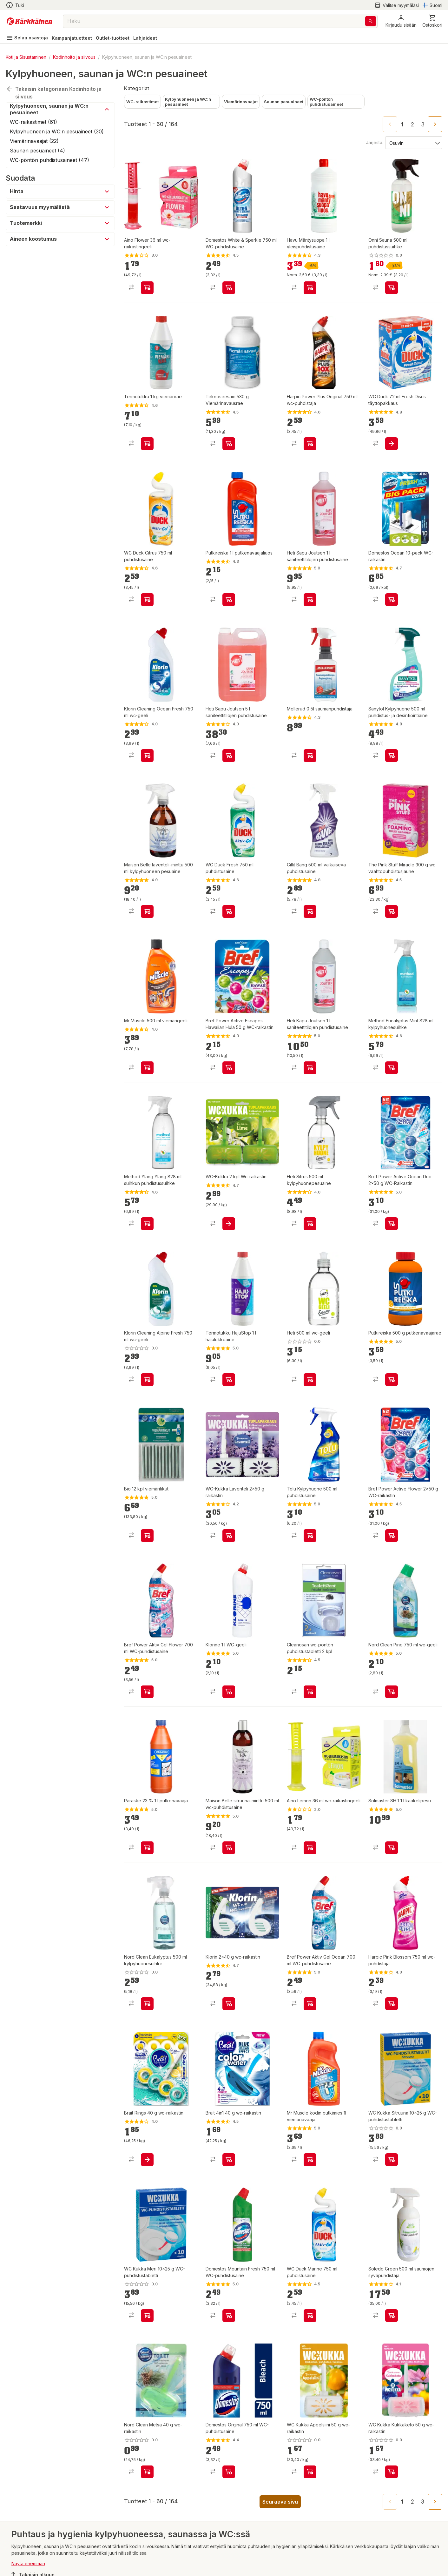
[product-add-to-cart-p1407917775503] (147, 599)
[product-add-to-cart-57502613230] (391, 1223)
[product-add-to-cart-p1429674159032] (228, 1067)
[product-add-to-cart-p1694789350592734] (391, 2471)
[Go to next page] (435, 124)
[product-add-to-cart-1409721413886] (310, 1535)
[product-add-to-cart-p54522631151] (310, 755)
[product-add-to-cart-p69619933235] (310, 2471)
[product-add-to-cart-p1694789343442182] (391, 1379)
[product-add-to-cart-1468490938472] (228, 1847)
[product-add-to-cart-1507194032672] (147, 443)
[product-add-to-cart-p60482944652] (310, 1223)
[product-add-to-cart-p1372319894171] (228, 1223)
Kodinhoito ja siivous (74, 57)
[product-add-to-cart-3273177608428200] (147, 1535)
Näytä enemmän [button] (28, 2563)
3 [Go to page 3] (423, 124)
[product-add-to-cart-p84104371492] (147, 287)
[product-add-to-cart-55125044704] (228, 755)
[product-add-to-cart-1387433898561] (391, 1847)
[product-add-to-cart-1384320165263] (147, 1223)
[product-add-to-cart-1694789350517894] (310, 1379)
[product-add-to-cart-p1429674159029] (391, 1535)
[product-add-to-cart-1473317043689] (228, 2003)
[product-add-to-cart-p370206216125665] (391, 1691)
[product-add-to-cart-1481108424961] (391, 2003)
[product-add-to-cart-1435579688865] (228, 599)
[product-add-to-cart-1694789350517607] (147, 755)
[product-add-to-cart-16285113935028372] (228, 1535)
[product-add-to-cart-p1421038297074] (228, 287)
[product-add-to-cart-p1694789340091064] (391, 287)
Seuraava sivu (280, 2502)
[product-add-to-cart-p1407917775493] (147, 1067)
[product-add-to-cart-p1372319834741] (310, 2159)
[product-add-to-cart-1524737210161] (391, 755)
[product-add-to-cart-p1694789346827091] (228, 1691)
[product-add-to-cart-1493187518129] (310, 1067)
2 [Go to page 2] (412, 124)
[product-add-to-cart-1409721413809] (310, 287)
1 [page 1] (402, 124)
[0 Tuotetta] (432, 21)
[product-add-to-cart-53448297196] (391, 2315)
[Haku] (370, 21)
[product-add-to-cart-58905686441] (228, 1379)
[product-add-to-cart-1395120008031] (228, 2471)
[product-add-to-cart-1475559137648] (147, 1847)
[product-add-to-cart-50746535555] (147, 1691)
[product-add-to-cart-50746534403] (310, 2003)
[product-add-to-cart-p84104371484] (310, 1847)
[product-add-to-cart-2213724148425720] (391, 599)
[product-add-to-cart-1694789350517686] (147, 1379)
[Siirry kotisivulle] (29, 21)
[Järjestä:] (413, 142)
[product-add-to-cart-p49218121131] (310, 599)
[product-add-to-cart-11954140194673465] (310, 911)
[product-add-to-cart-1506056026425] (310, 1691)
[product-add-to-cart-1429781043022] (228, 443)
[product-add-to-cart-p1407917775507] (228, 911)
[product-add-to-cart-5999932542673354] (147, 2159)
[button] (401, 21)
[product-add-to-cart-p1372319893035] (228, 2315)
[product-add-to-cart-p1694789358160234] (391, 2159)
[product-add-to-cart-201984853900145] (228, 2159)
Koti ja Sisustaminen (26, 57)
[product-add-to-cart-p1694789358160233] (147, 2315)
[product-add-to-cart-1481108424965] (310, 443)
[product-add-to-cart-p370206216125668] (147, 2471)
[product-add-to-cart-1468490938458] (147, 911)
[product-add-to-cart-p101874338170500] (391, 911)
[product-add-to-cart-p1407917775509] (310, 2315)
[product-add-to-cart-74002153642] (147, 2003)
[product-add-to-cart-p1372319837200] (391, 1067)
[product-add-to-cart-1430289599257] (391, 443)
